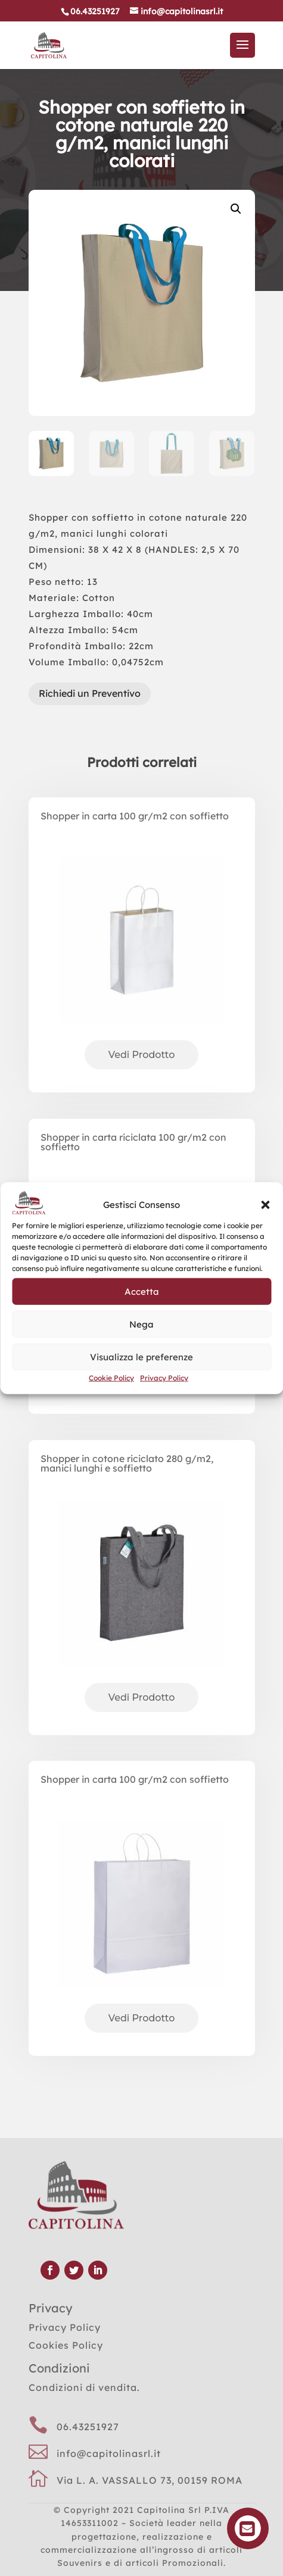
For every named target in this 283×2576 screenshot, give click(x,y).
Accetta (142, 1291)
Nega (141, 1323)
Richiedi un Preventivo (90, 693)
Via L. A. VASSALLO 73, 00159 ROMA (149, 2480)
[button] (265, 1205)
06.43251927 (88, 2427)
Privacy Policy (164, 1377)
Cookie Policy (111, 1377)
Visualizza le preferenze (141, 1356)
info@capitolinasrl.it (109, 2453)
